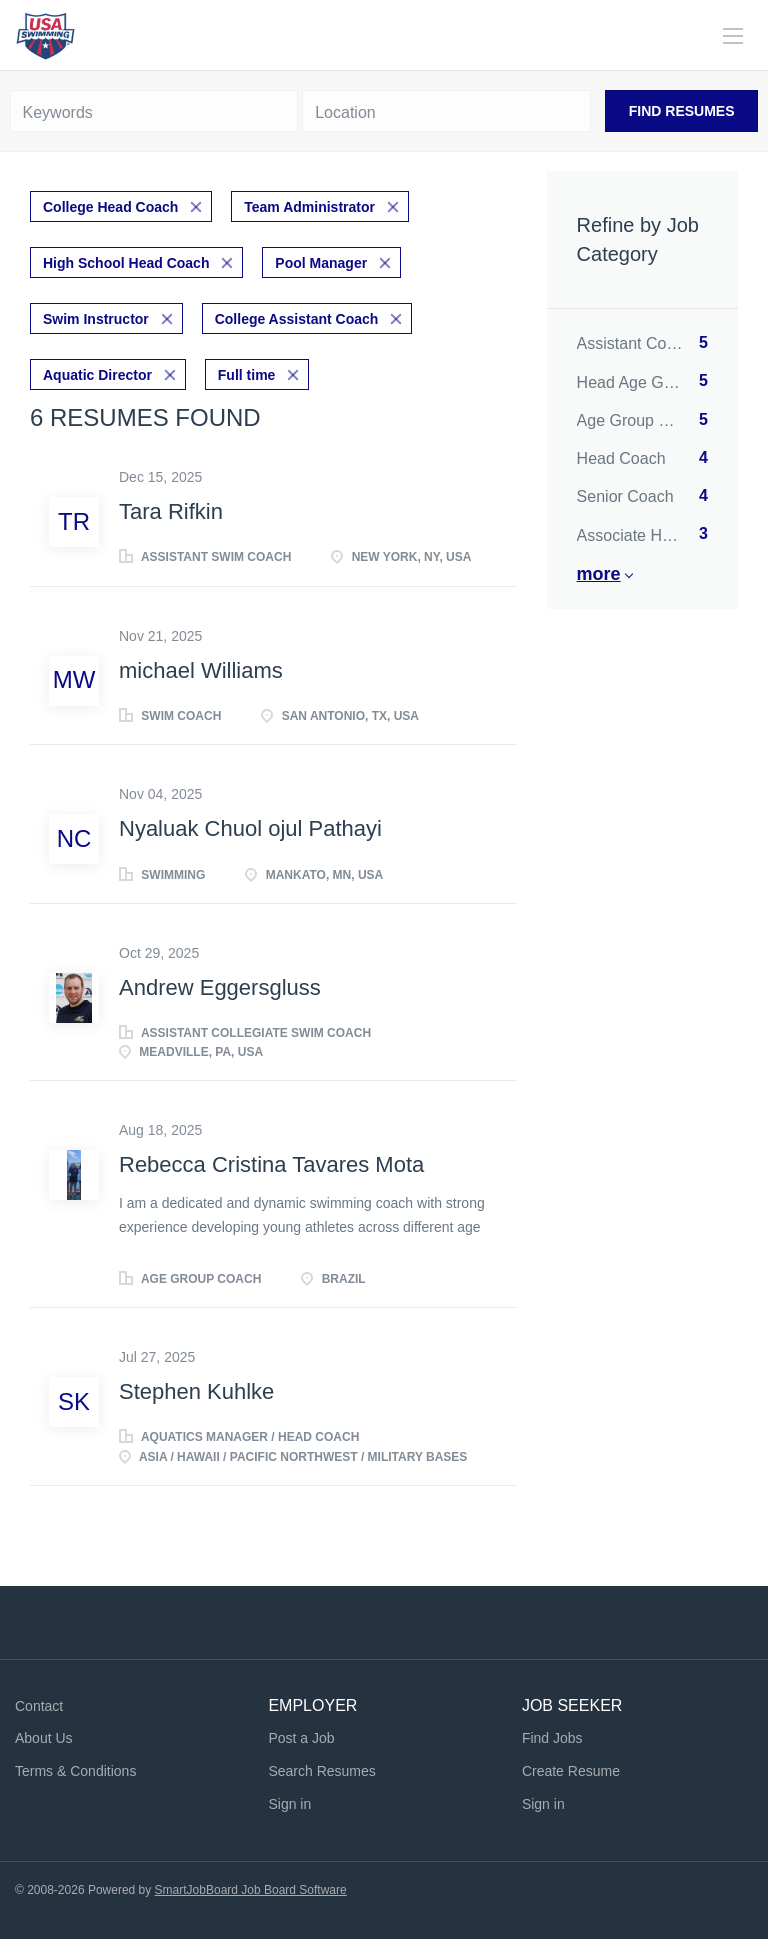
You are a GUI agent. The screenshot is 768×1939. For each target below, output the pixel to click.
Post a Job (301, 1738)
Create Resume (571, 1771)
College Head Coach (110, 207)
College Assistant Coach (297, 319)
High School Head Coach (126, 263)
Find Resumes (682, 111)
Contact (39, 1706)
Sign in (289, 1804)
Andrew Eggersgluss (220, 987)
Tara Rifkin (171, 511)
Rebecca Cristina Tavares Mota (271, 1164)
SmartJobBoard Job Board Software (251, 1890)
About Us (44, 1738)
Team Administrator (309, 207)
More (599, 574)
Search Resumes (321, 1771)
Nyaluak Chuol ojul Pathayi (250, 828)
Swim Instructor (96, 319)
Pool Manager (321, 263)
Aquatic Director (97, 375)
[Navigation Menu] (733, 36)
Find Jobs (552, 1738)
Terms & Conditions (75, 1771)
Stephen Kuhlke (196, 1391)
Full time (247, 375)
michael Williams (201, 670)
